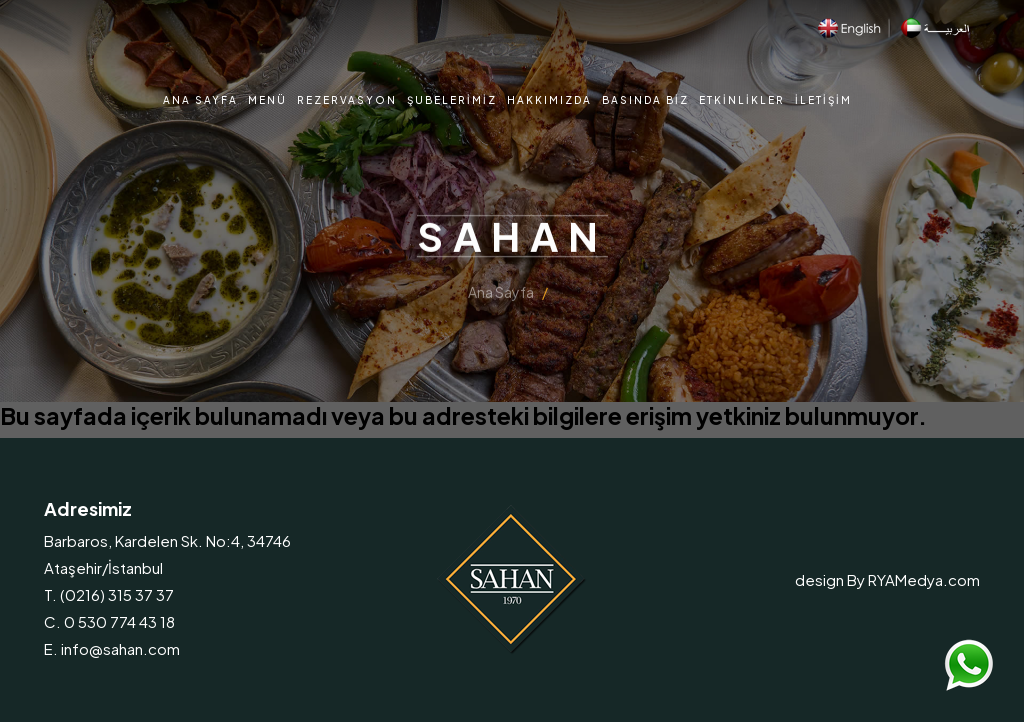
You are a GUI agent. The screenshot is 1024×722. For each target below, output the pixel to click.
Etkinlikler (742, 100)
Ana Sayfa (200, 100)
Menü (267, 100)
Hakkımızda (549, 100)
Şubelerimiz (452, 100)
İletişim (823, 100)
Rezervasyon (347, 100)
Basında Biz (645, 100)
